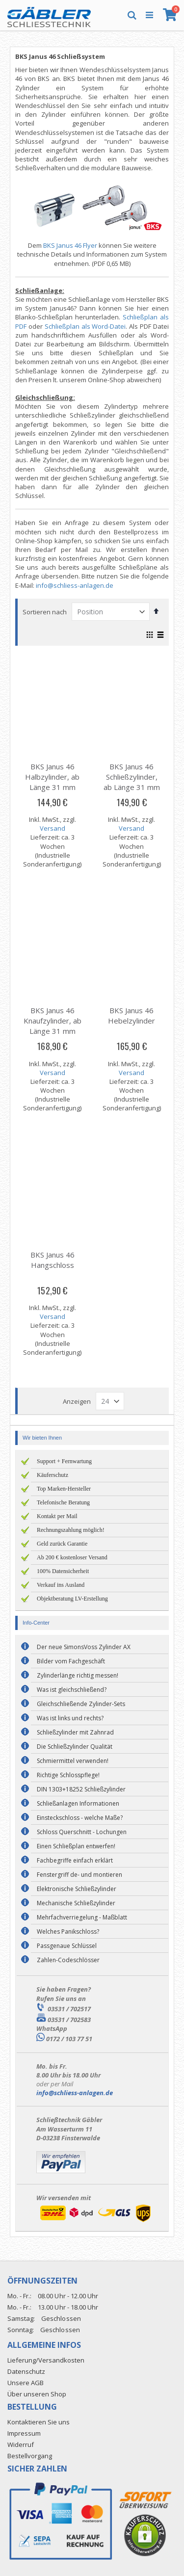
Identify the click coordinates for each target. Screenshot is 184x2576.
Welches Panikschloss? (68, 1931)
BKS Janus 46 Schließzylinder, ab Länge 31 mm (132, 777)
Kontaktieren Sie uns (38, 2422)
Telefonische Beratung (63, 1502)
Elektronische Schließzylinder (76, 1889)
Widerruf (20, 2444)
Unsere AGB (25, 2382)
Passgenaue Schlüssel (67, 1946)
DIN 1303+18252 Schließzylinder (81, 1789)
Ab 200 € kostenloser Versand (72, 1557)
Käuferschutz (52, 1475)
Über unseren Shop (36, 2394)
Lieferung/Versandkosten (45, 2360)
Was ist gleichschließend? (71, 1689)
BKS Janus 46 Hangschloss (52, 1260)
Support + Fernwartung (64, 1461)
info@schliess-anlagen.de (74, 585)
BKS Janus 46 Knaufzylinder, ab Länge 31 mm (52, 1020)
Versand (52, 828)
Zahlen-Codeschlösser (68, 1960)
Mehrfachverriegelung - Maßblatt (82, 1917)
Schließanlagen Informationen (78, 1803)
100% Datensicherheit (63, 1571)
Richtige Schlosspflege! (68, 1775)
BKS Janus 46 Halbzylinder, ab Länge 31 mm (52, 777)
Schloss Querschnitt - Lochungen (82, 1832)
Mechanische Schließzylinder (76, 1903)
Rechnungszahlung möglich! (71, 1529)
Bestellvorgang (29, 2455)
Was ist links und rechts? (70, 1718)
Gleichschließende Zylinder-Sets (81, 1704)
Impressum (24, 2433)
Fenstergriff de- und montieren (79, 1874)
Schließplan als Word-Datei (85, 326)
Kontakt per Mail (57, 1516)
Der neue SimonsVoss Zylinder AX (84, 1647)
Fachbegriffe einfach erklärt (75, 1860)
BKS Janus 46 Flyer (70, 245)
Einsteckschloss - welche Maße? (80, 1818)
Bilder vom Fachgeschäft (71, 1661)
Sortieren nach (45, 611)
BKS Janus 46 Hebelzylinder (131, 1015)
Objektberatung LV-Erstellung (72, 1598)
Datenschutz (26, 2371)
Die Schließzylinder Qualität (74, 1746)
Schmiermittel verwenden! (72, 1761)
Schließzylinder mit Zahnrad (75, 1732)
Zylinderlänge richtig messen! (77, 1675)
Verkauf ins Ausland (60, 1584)
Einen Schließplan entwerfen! (76, 1846)
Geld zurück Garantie (62, 1543)
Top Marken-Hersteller (64, 1488)
